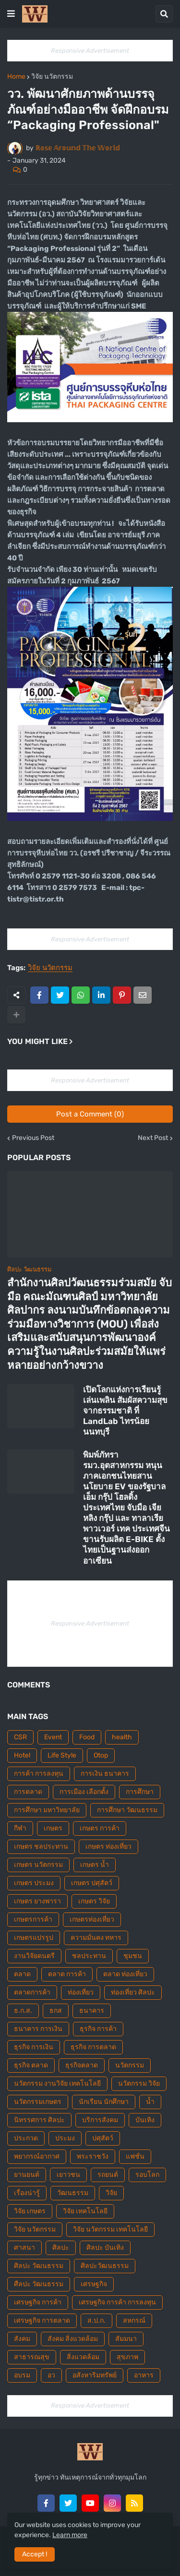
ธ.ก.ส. (23, 2010)
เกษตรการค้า (33, 1919)
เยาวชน (68, 2175)
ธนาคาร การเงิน (38, 2029)
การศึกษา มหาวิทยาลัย (47, 1810)
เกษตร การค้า (100, 1828)
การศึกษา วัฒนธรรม (127, 1810)
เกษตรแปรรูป (33, 1938)
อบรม (22, 2375)
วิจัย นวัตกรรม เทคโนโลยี (110, 2229)
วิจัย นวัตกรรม (52, 76)
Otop (101, 1755)
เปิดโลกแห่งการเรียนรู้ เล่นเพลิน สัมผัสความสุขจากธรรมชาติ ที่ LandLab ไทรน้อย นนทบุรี (125, 1410)
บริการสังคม (100, 2120)
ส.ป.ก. (96, 2320)
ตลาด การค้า (67, 1974)
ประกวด (26, 2138)
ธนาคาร (91, 2010)
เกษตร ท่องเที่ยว (108, 1846)
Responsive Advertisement (90, 50)
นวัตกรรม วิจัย (139, 2083)
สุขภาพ (127, 2357)
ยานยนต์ (26, 2175)
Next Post (153, 1138)
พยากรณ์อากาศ (37, 2156)
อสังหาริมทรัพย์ (94, 2375)
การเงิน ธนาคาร (105, 1773)
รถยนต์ (107, 2175)
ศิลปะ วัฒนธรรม (38, 2266)
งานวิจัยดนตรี (34, 1956)
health (122, 1737)
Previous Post (33, 1138)
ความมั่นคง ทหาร (96, 1938)
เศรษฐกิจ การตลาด (42, 2320)
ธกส (55, 2010)
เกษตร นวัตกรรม (38, 1865)
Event (53, 1737)
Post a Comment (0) (90, 1114)
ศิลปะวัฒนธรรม (105, 2266)
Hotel (22, 1755)
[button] (11, 14)
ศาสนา (24, 2248)
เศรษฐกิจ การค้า (37, 2302)
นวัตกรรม (129, 2065)
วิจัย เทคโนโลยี (85, 2211)
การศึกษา (140, 1792)
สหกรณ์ (134, 2320)
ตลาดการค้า (32, 1992)
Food (87, 1737)
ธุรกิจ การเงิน (33, 2047)
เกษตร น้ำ (94, 1865)
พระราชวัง (92, 2156)
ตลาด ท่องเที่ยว (125, 1974)
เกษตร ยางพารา (37, 1901)
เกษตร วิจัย (94, 1901)
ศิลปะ (60, 2248)
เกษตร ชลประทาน (41, 1846)
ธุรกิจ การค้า (98, 2029)
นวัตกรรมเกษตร (37, 2102)
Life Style (62, 1755)
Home (16, 76)
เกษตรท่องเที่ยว (92, 1919)
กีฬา (20, 1828)
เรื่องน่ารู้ (27, 2193)
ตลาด (22, 1974)
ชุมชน (132, 1956)
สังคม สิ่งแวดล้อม (73, 2339)
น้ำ (150, 2102)
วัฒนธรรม (72, 2193)
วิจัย (111, 2193)
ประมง (65, 2138)
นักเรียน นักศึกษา (104, 2102)
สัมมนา (126, 2339)
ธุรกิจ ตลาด (31, 2065)
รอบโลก (147, 2175)
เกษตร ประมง (34, 1883)
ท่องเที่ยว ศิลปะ (133, 1992)
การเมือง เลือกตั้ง (84, 1792)
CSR (20, 1737)
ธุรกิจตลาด (81, 2065)
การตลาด (28, 1792)
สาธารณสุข (31, 2357)
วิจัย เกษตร (30, 2211)
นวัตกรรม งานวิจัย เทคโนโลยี (57, 2083)
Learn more (69, 2535)
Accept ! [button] (34, 2554)
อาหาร (144, 2375)
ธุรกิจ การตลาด (93, 2047)
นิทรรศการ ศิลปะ (39, 2120)
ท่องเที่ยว (81, 1992)
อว (51, 2375)
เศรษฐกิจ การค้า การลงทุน (117, 2302)
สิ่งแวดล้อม (83, 2357)
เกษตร (53, 1828)
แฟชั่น (135, 2156)
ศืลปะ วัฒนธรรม (38, 2284)
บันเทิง (145, 2120)
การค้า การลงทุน (38, 1773)
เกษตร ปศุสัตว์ (91, 1883)
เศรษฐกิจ (94, 2284)
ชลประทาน (89, 1956)
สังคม (22, 2339)
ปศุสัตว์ (102, 2138)
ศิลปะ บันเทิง (105, 2248)
